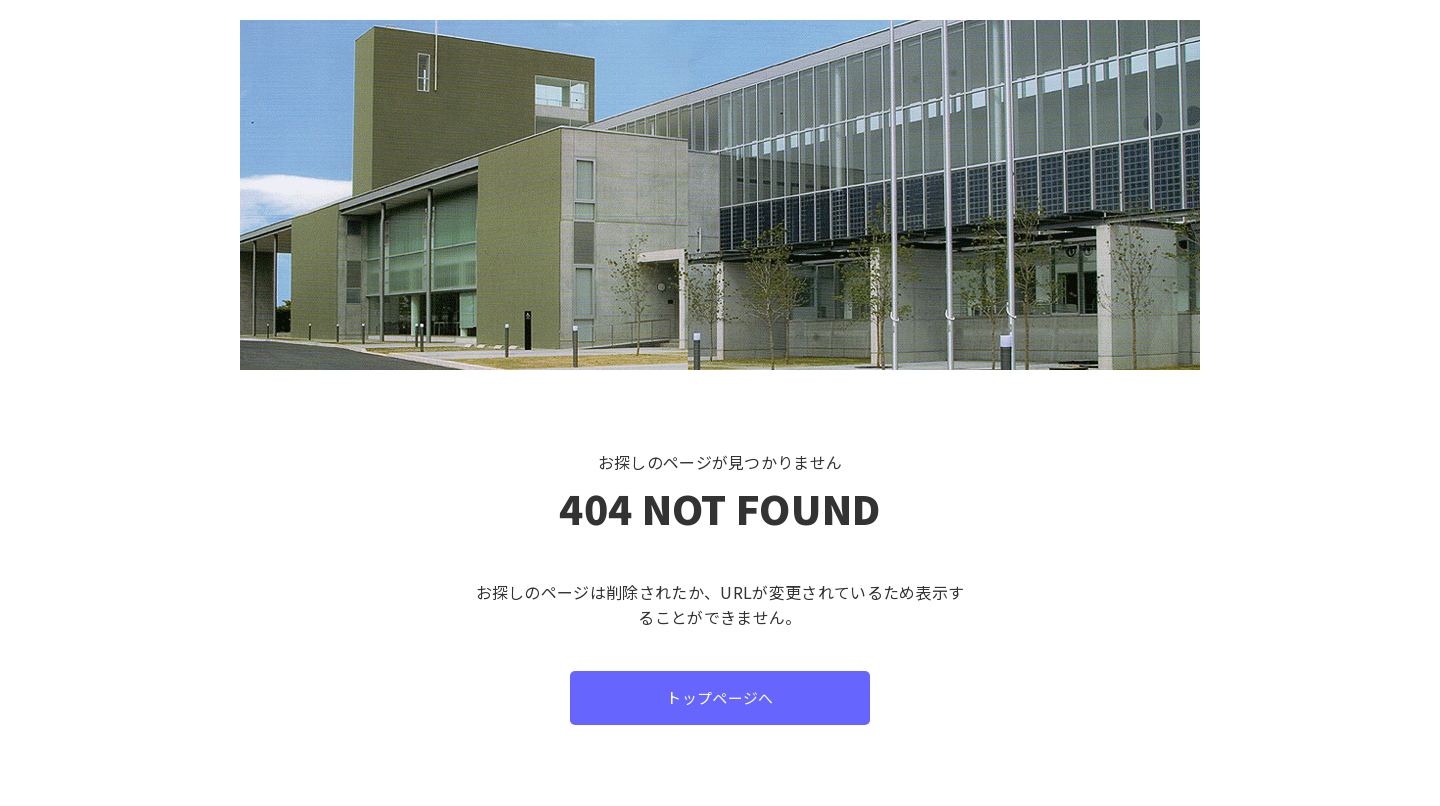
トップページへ (720, 698)
